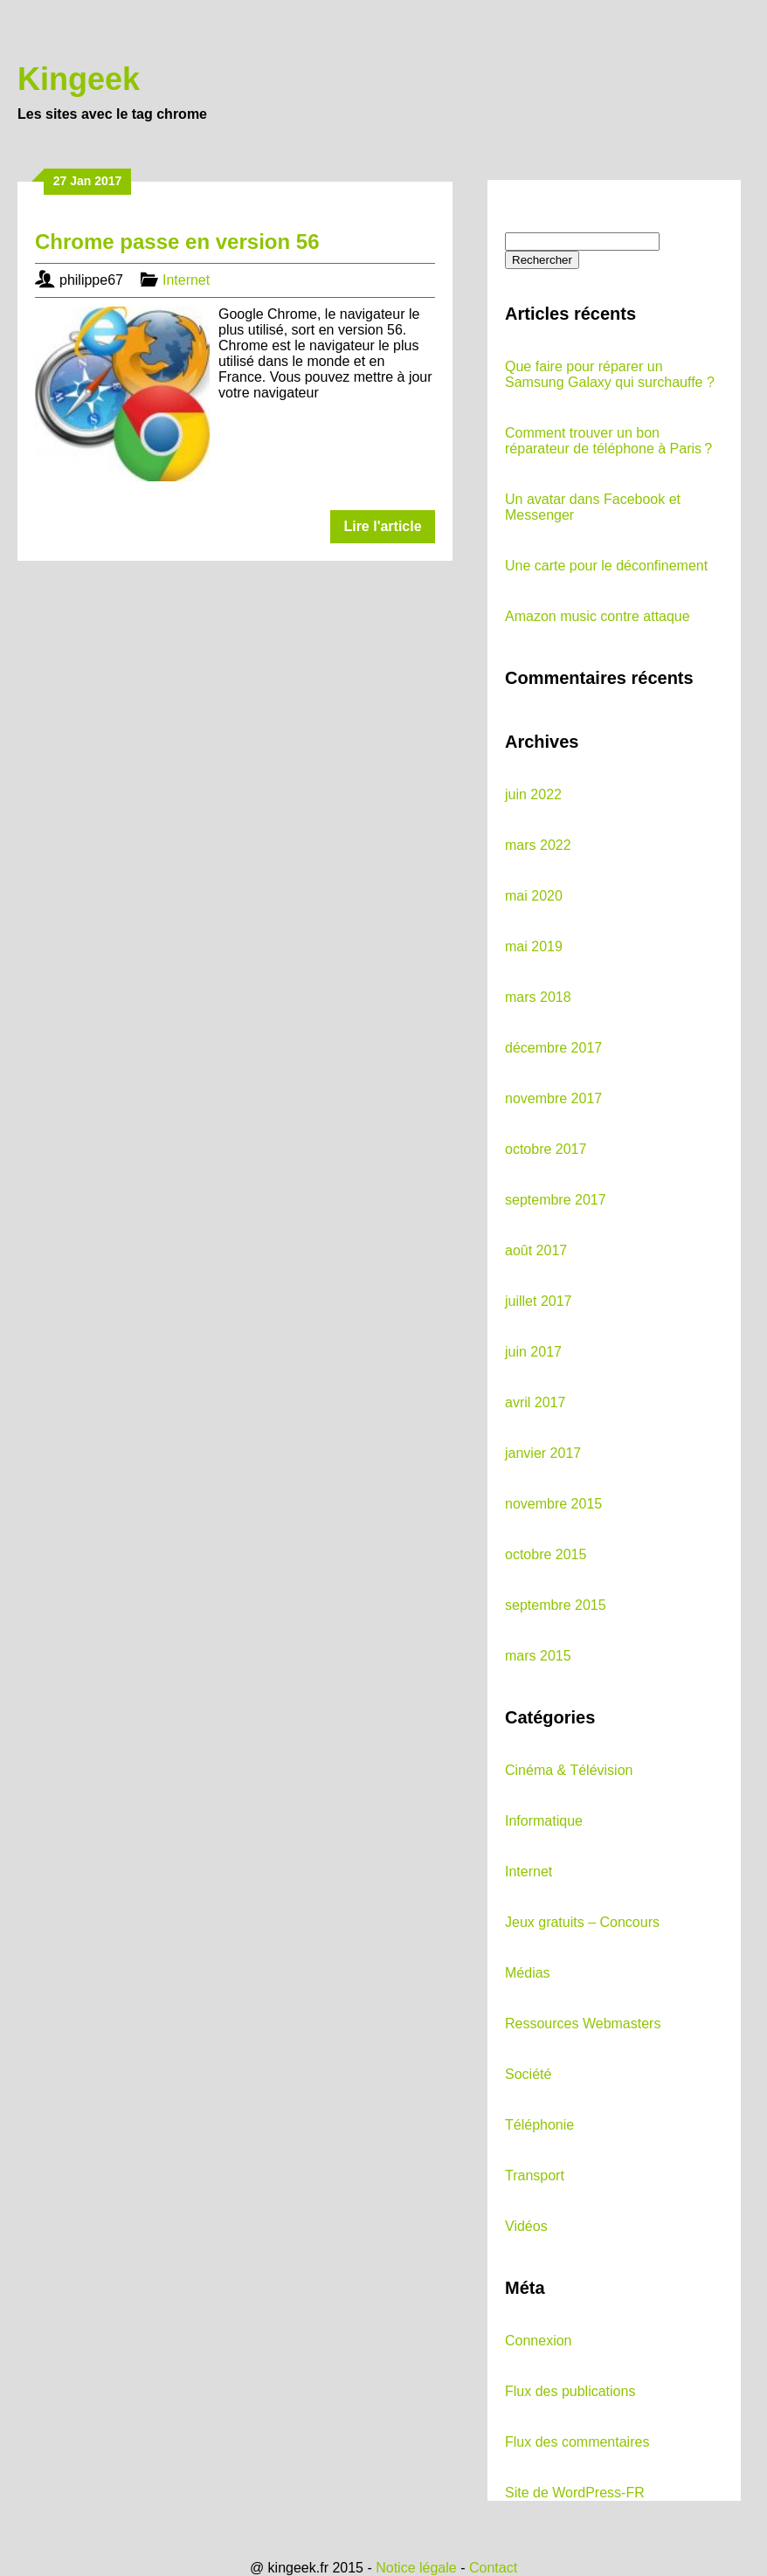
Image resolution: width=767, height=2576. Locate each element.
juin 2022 (533, 794)
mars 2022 (538, 845)
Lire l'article (382, 526)
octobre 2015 (545, 1554)
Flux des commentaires (577, 2441)
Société (528, 2074)
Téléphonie (539, 2124)
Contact (493, 2567)
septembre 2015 (555, 1605)
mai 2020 (534, 895)
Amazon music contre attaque (597, 616)
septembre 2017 (555, 1199)
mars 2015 (538, 1655)
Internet (186, 280)
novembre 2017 (553, 1098)
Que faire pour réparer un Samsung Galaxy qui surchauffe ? (610, 374)
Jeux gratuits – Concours (582, 1922)
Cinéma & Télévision (568, 1770)
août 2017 (536, 1250)
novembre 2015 (553, 1503)
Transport (534, 2175)
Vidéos (526, 2226)
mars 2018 (538, 997)
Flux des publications (570, 2391)
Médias (527, 1972)
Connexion (538, 2340)
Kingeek (78, 79)
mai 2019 (534, 946)
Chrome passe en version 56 (177, 241)
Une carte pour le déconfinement (606, 565)
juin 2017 (533, 1351)
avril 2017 (535, 1402)
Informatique (544, 1820)
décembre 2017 (553, 1047)
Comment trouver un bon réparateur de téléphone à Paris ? (608, 440)
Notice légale (416, 2567)
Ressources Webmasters (582, 2023)
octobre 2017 (545, 1149)
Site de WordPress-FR (575, 2492)
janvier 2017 (543, 1453)
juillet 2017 (538, 1301)
